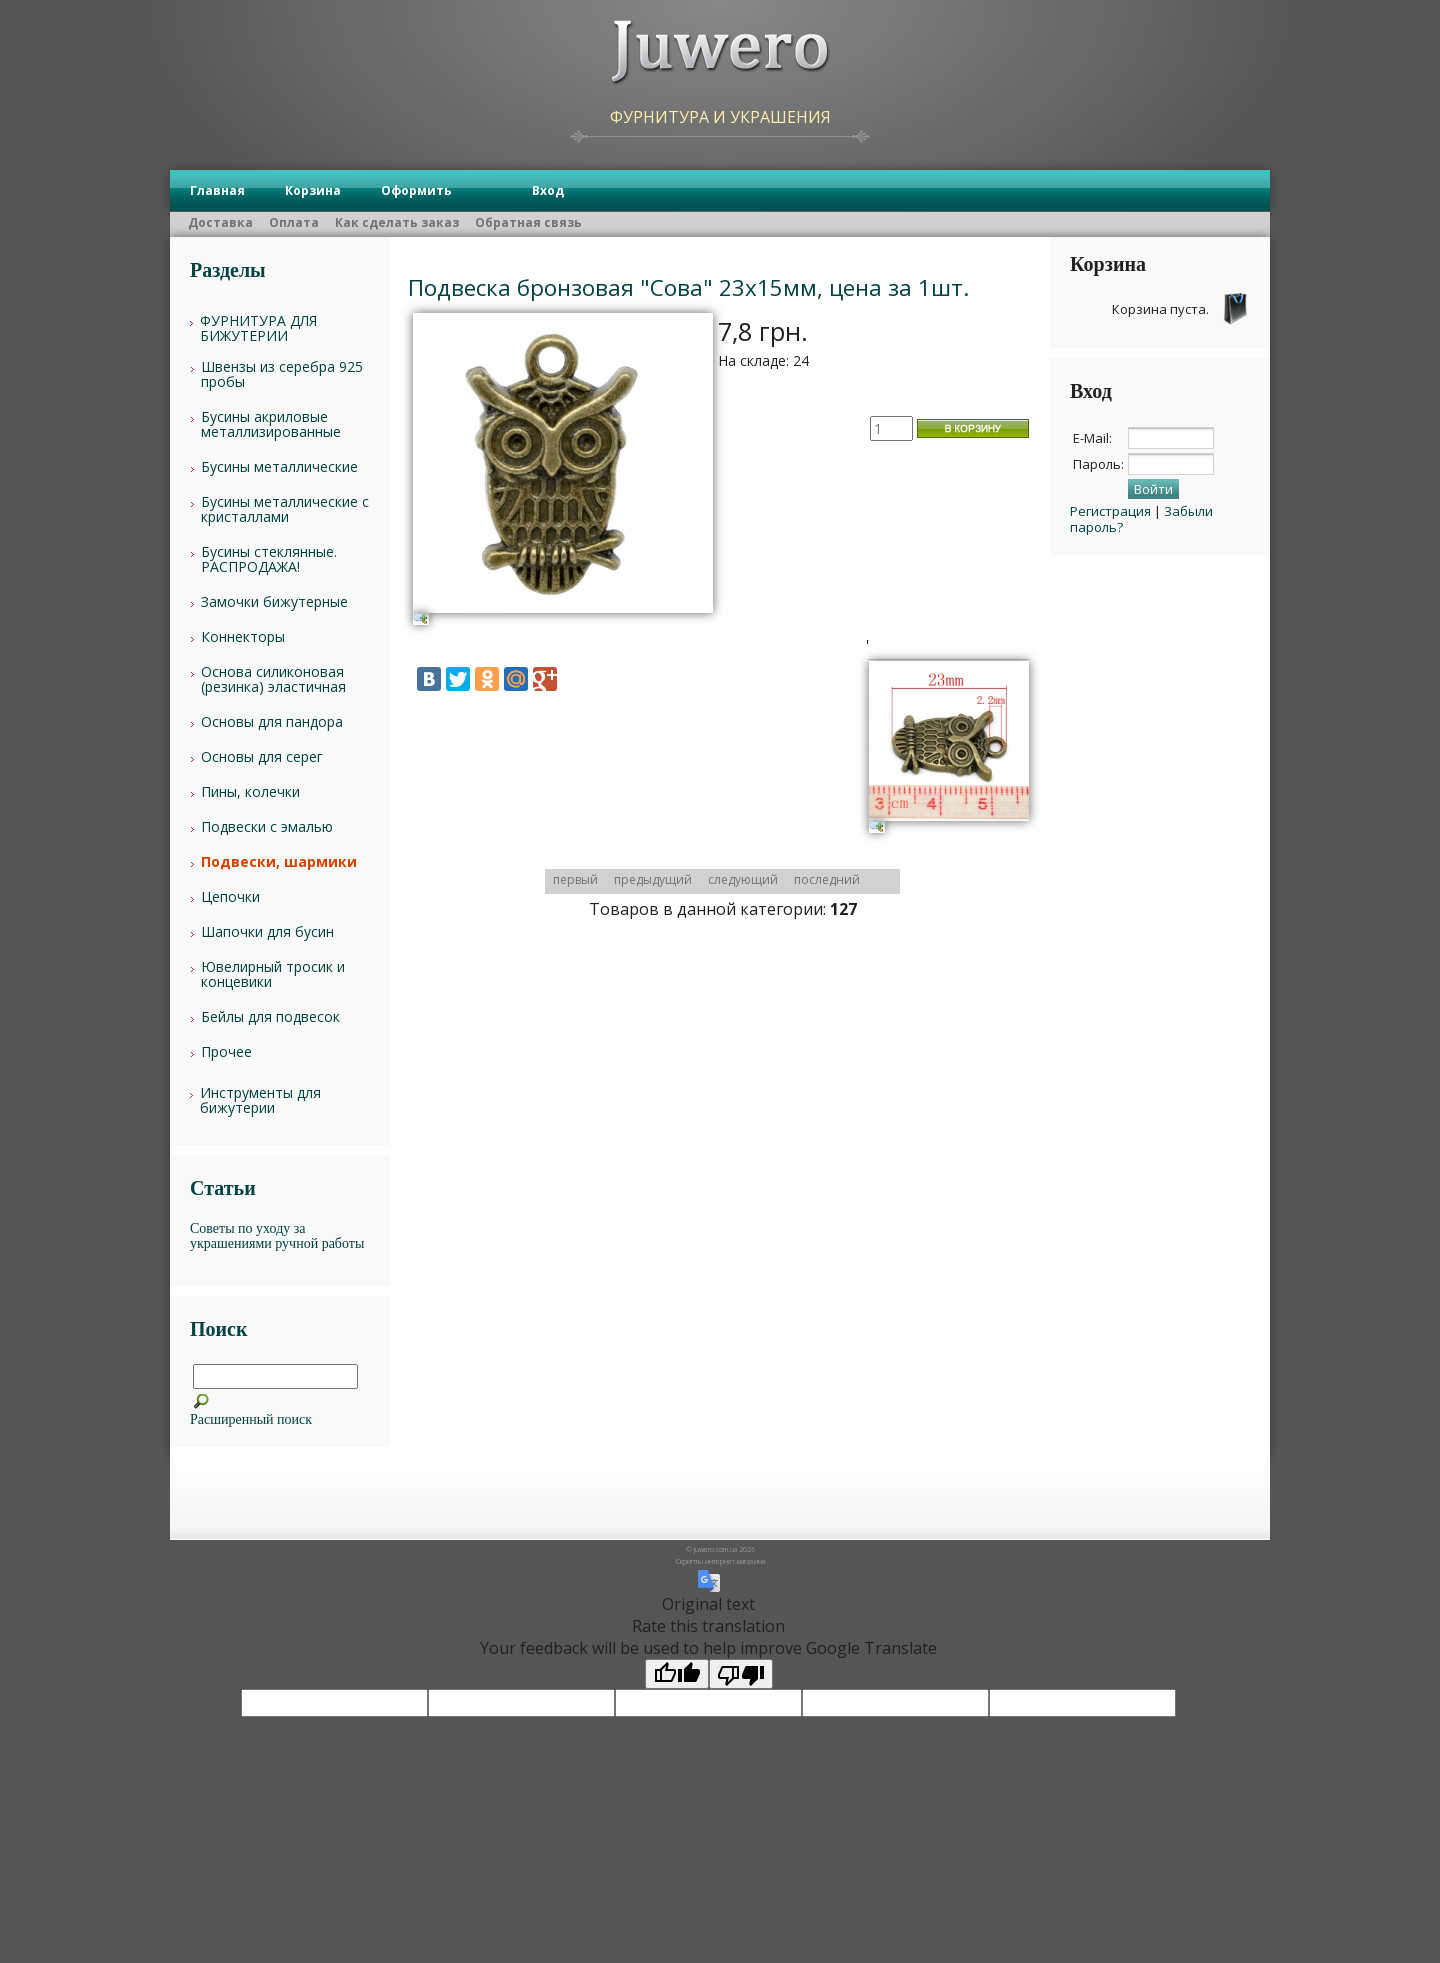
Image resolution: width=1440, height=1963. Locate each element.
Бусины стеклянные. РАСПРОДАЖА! (269, 559)
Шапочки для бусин (267, 931)
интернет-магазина (735, 1561)
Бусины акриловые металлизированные (271, 424)
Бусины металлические (279, 466)
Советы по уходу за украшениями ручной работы (277, 1236)
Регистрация (1110, 511)
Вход (548, 190)
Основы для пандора (272, 721)
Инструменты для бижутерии (260, 1100)
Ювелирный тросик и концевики (273, 974)
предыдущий (653, 879)
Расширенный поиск (251, 1419)
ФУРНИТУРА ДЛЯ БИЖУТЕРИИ (258, 328)
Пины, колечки (250, 791)
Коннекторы (243, 636)
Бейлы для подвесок (270, 1016)
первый (575, 879)
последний (827, 879)
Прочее (226, 1051)
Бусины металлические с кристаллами (285, 509)
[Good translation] (677, 1674)
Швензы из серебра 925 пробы (282, 374)
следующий (743, 879)
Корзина (313, 190)
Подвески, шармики (279, 861)
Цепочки (230, 896)
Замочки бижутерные (274, 601)
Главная (217, 190)
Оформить (416, 190)
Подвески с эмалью (267, 826)
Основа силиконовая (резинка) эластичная (273, 679)
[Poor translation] (741, 1674)
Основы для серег (262, 756)
